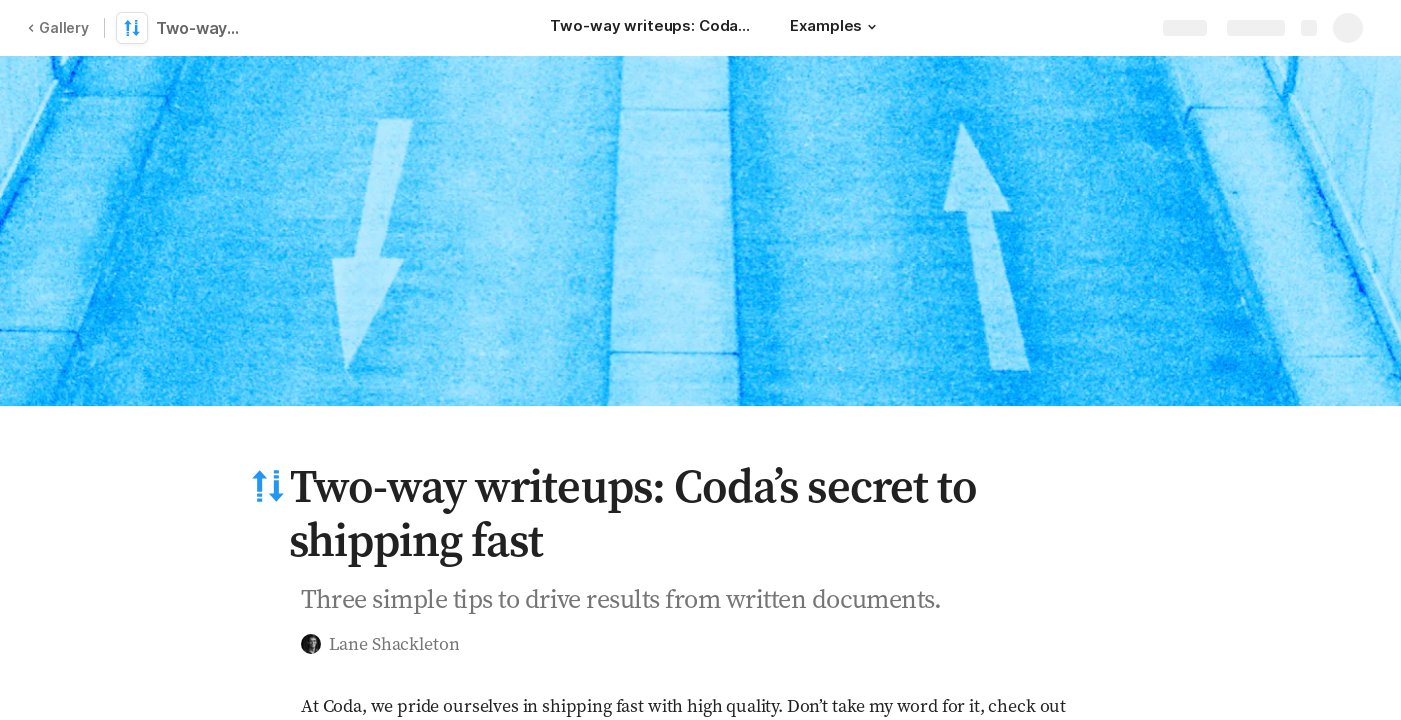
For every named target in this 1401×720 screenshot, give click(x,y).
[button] (872, 27)
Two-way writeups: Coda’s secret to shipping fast (202, 28)
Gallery (58, 27)
